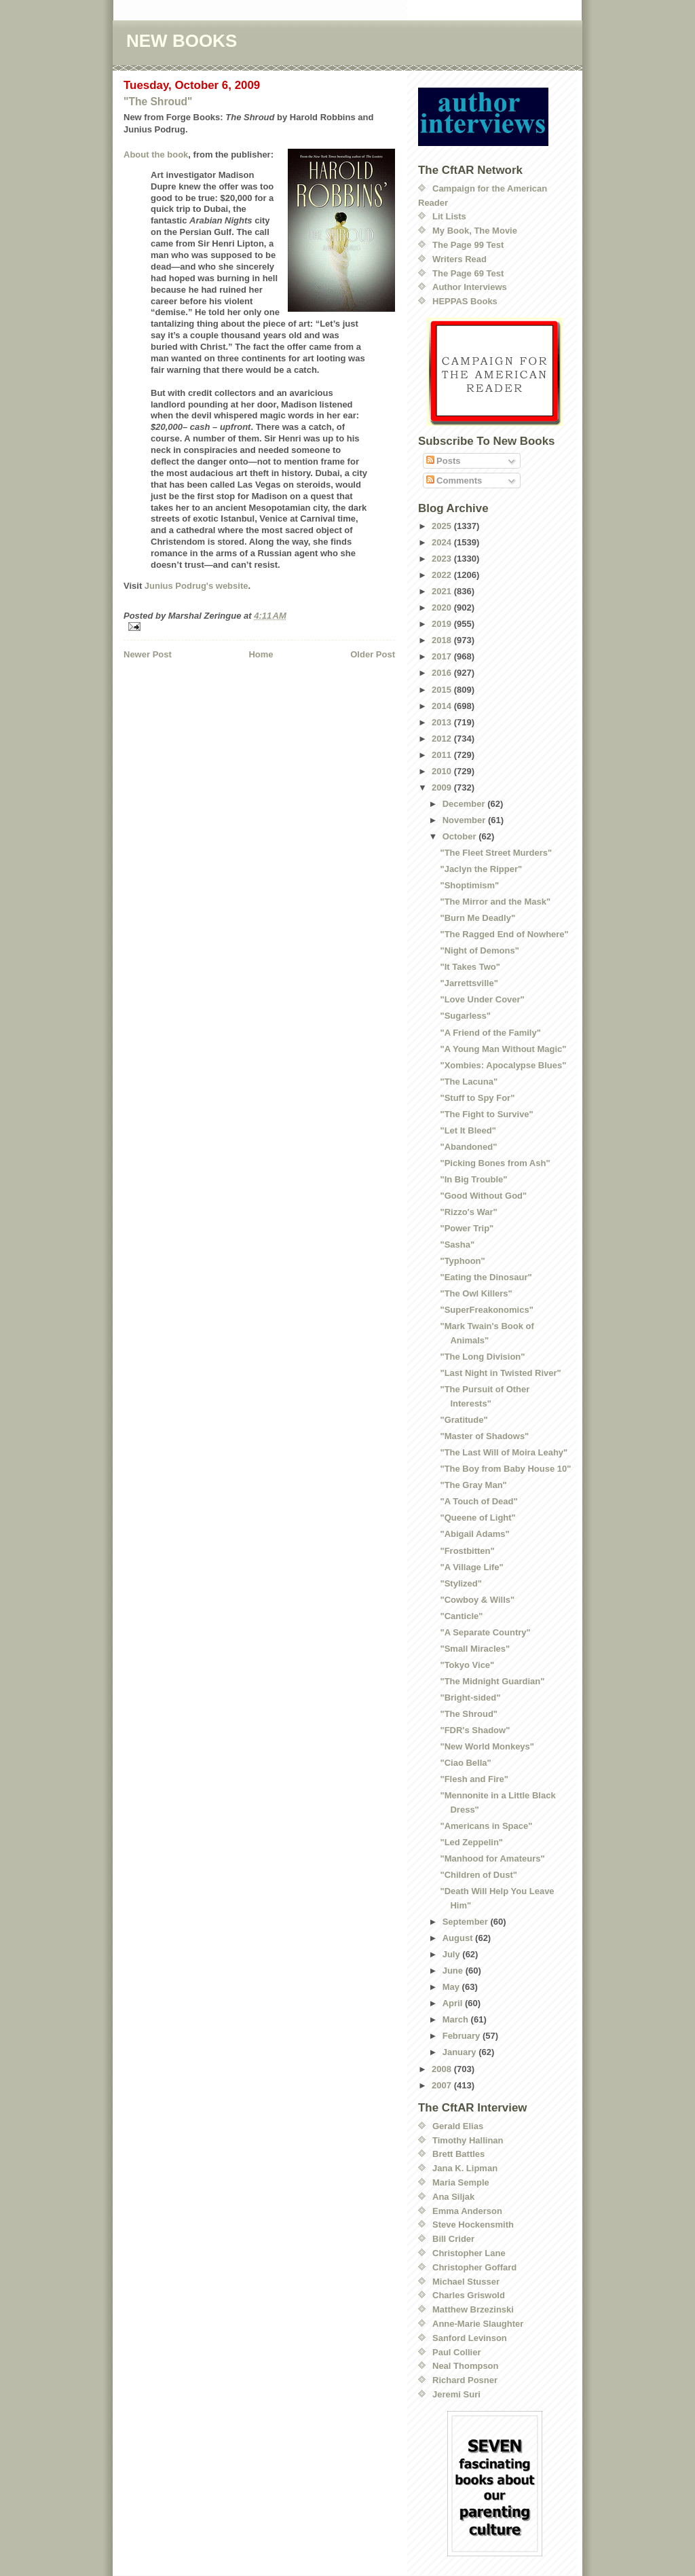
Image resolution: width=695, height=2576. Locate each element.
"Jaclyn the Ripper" (481, 869)
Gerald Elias (457, 2126)
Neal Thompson (465, 2366)
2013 (443, 722)
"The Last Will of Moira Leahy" (503, 1452)
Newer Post (148, 654)
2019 (443, 624)
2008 (443, 2069)
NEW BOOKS (181, 41)
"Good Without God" (483, 1196)
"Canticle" (461, 1616)
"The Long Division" (482, 1357)
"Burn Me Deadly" (477, 918)
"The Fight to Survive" (486, 1114)
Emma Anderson (467, 2211)
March (457, 2019)
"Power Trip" (466, 1228)
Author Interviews (469, 287)
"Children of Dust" (478, 1875)
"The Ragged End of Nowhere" (504, 934)
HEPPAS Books (464, 301)
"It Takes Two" (470, 967)
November (465, 820)
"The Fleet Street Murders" (496, 853)
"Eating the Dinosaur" (485, 1277)
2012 (443, 738)
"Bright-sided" (470, 1697)
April (454, 2003)
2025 (443, 526)
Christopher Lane (469, 2253)
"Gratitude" (463, 1420)
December (465, 804)
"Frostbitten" (467, 1551)
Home (260, 654)
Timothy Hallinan (468, 2140)
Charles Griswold (468, 2295)
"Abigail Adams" (474, 1534)
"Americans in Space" (486, 1826)
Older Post (372, 654)
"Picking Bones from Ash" (495, 1163)
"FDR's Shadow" (475, 1730)
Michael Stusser (466, 2281)
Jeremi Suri (456, 2394)
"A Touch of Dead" (478, 1501)
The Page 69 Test (468, 273)
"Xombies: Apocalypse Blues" (503, 1065)
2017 (443, 656)
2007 (443, 2085)
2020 (443, 607)
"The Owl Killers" (476, 1293)
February (463, 2036)
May (452, 1987)
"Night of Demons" (479, 950)
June (454, 1970)
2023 (443, 559)
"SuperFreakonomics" (486, 1310)
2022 (443, 575)
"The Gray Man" (473, 1485)
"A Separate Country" (485, 1632)
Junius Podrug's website (196, 586)
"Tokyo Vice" (467, 1665)
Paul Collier (456, 2352)
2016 (443, 673)
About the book (156, 154)
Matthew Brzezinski (473, 2309)
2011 (443, 755)
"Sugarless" (465, 1016)
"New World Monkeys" (487, 1746)
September (467, 1922)
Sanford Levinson (469, 2338)
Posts (443, 461)
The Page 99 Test (468, 245)
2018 (443, 640)
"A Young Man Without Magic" (503, 1049)
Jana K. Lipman (464, 2168)
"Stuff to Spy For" (477, 1098)
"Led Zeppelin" (471, 1842)
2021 (443, 591)
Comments (454, 480)
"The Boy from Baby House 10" (505, 1469)
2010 (443, 771)
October (460, 836)
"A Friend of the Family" (490, 1033)
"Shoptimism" (469, 885)
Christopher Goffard (474, 2267)
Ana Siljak (453, 2197)
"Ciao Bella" (465, 1763)
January (460, 2052)
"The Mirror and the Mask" (495, 901)
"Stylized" (460, 1583)
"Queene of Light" (477, 1517)
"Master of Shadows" (484, 1436)
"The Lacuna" (468, 1081)
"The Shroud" (158, 101)
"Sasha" (457, 1244)
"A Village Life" (471, 1567)
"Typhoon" (462, 1261)
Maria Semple (460, 2182)
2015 (443, 690)
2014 (443, 706)
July (453, 1954)
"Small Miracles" (475, 1649)
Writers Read (459, 259)
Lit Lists (449, 216)
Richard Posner (464, 2380)
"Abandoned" (468, 1147)
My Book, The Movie (474, 230)
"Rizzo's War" (468, 1212)
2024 (443, 542)
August (459, 1938)
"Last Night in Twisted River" (500, 1373)
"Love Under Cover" (482, 999)
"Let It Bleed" (467, 1130)
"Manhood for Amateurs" (492, 1858)
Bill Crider (453, 2239)
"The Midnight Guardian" (492, 1681)
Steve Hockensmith (473, 2224)
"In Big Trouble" (473, 1179)
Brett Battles (458, 2154)
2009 (443, 787)
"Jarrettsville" (468, 983)
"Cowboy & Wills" (477, 1600)
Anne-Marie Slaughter (477, 2324)
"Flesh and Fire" (474, 1779)
